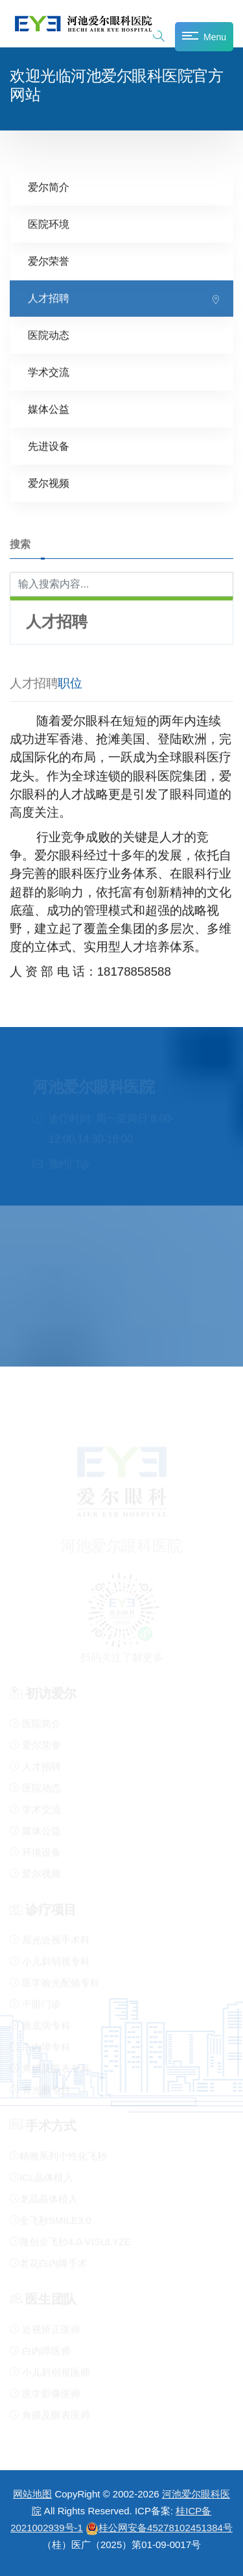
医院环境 (48, 223)
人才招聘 (48, 297)
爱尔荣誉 (48, 260)
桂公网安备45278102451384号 (159, 2527)
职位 (70, 683)
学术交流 (48, 371)
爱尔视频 (48, 482)
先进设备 (48, 445)
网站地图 (32, 2493)
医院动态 (48, 334)
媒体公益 (48, 408)
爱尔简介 (48, 186)
